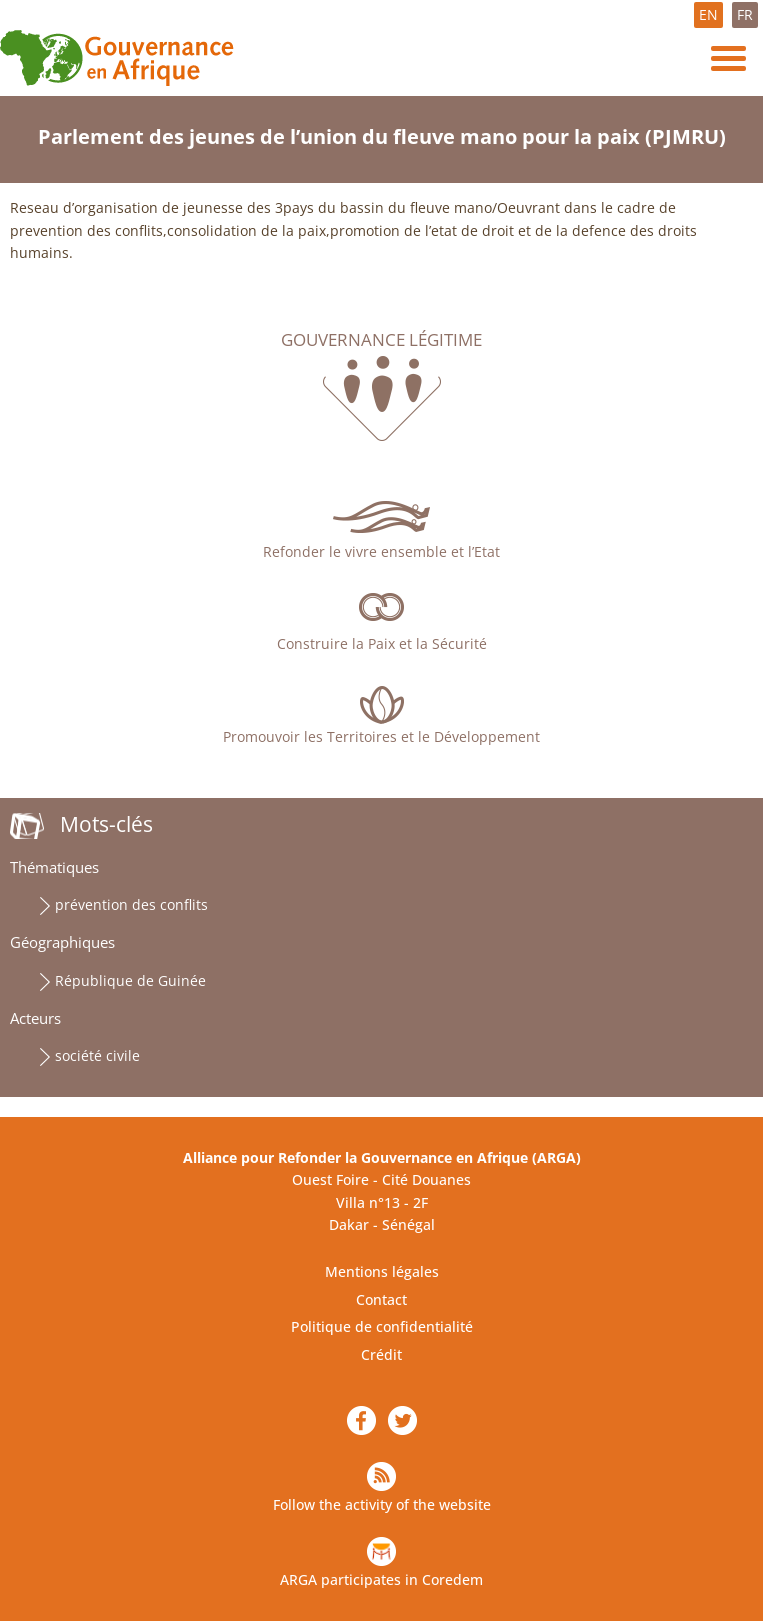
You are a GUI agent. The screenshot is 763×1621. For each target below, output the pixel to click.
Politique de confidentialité (382, 1326)
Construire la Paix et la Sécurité (382, 643)
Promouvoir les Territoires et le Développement (381, 736)
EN (708, 14)
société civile (97, 1055)
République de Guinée (130, 980)
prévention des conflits (131, 904)
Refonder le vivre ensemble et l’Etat (381, 551)
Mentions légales (382, 1271)
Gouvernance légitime (381, 340)
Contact (381, 1299)
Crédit (381, 1354)
